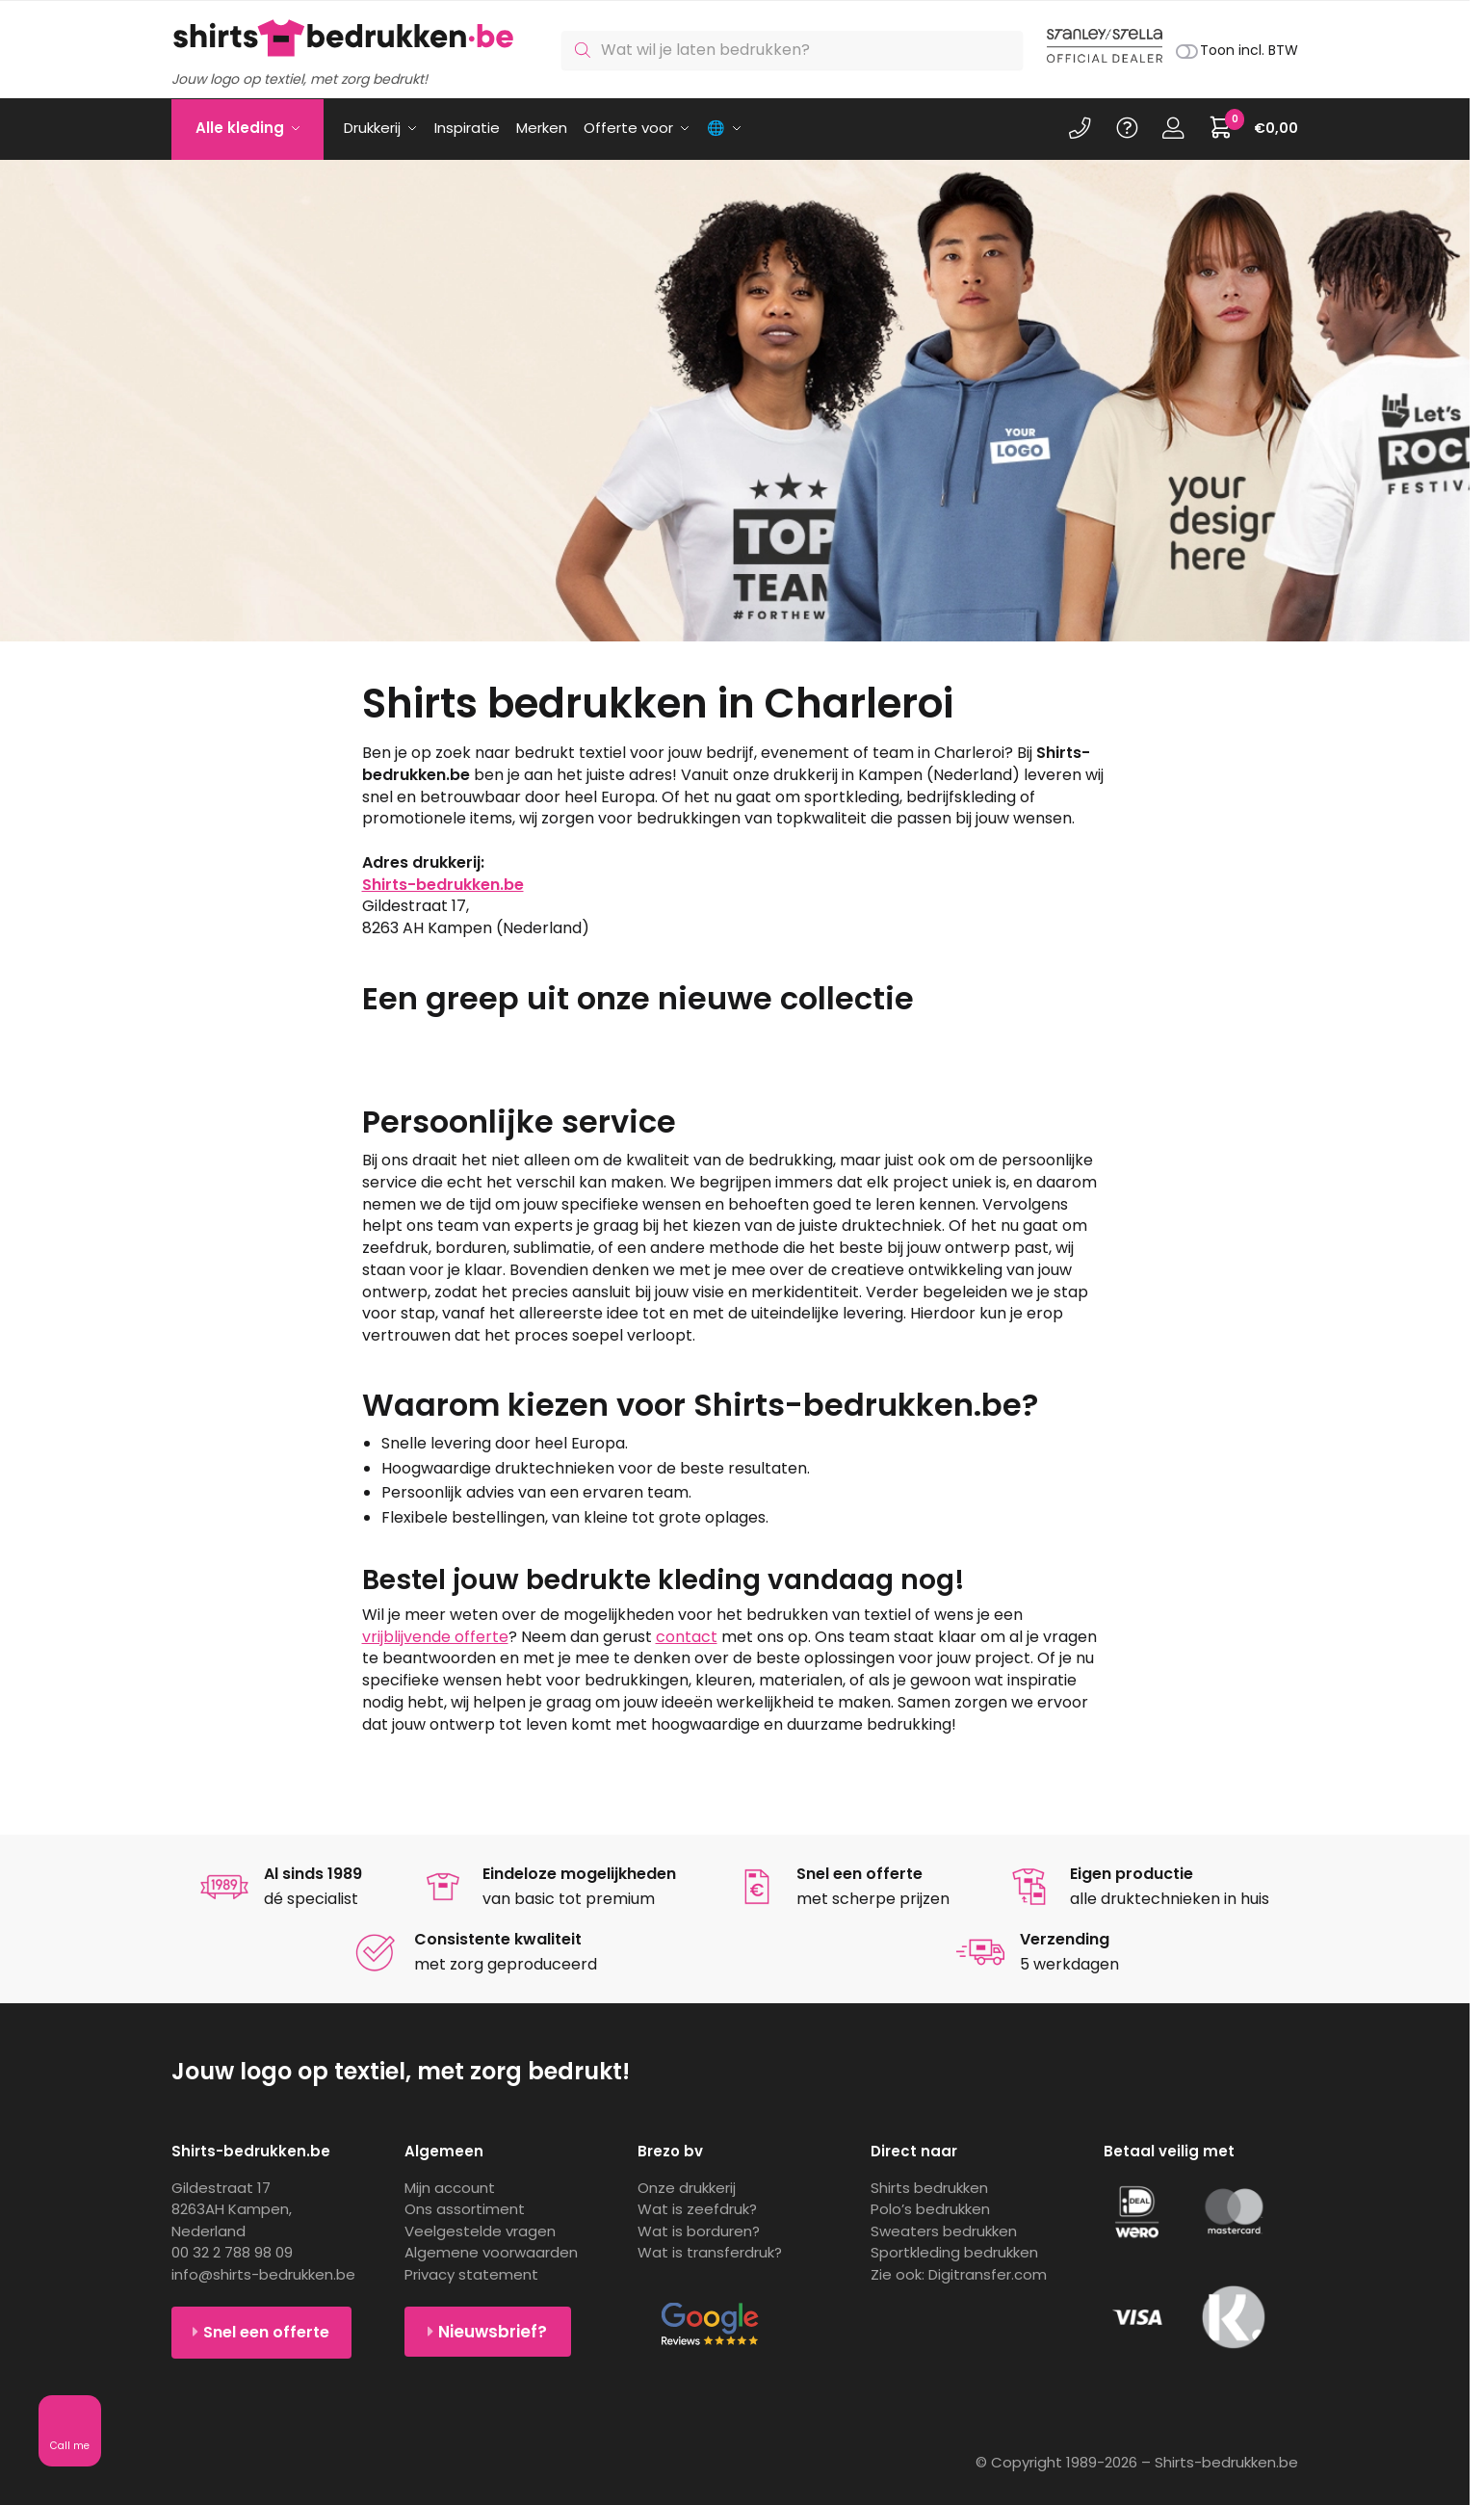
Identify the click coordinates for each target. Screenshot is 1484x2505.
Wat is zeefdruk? (697, 2209)
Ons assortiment (464, 2209)
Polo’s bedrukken (930, 2209)
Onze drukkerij (687, 2188)
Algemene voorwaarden (491, 2252)
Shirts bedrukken (929, 2188)
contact (686, 1637)
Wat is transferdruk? (710, 2252)
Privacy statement (471, 2274)
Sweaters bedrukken (944, 2231)
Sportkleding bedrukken (954, 2252)
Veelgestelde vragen (480, 2231)
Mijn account (449, 2188)
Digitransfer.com (987, 2274)
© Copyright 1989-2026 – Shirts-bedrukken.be (1137, 2462)
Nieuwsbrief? (492, 2331)
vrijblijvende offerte (435, 1637)
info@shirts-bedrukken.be (263, 2274)
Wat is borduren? (699, 2231)
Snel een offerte (266, 2332)
